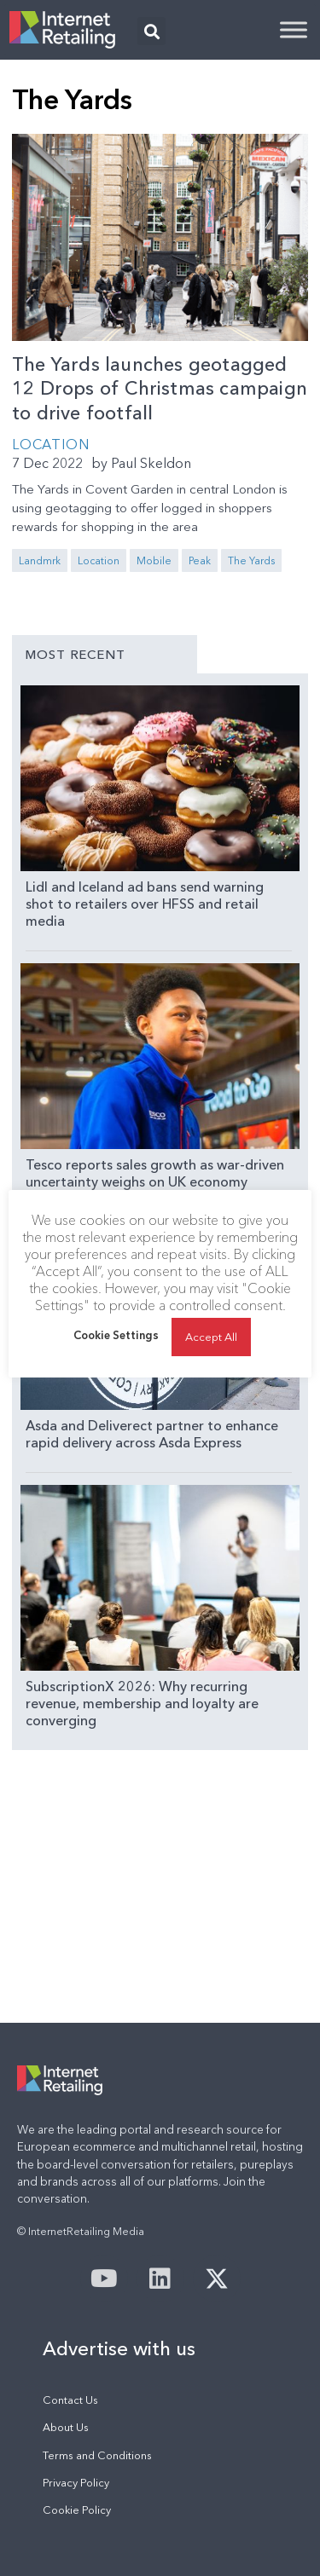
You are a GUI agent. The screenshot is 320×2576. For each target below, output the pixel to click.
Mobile (154, 560)
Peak (200, 560)
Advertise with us (119, 2348)
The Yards (251, 560)
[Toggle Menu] (293, 29)
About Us (66, 2427)
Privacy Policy (76, 2482)
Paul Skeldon (151, 462)
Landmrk (40, 560)
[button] (151, 31)
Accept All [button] (211, 1336)
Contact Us (70, 2400)
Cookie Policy (77, 2510)
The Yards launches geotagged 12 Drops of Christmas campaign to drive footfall (159, 389)
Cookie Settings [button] (116, 1335)
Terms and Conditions (97, 2455)
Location (50, 444)
